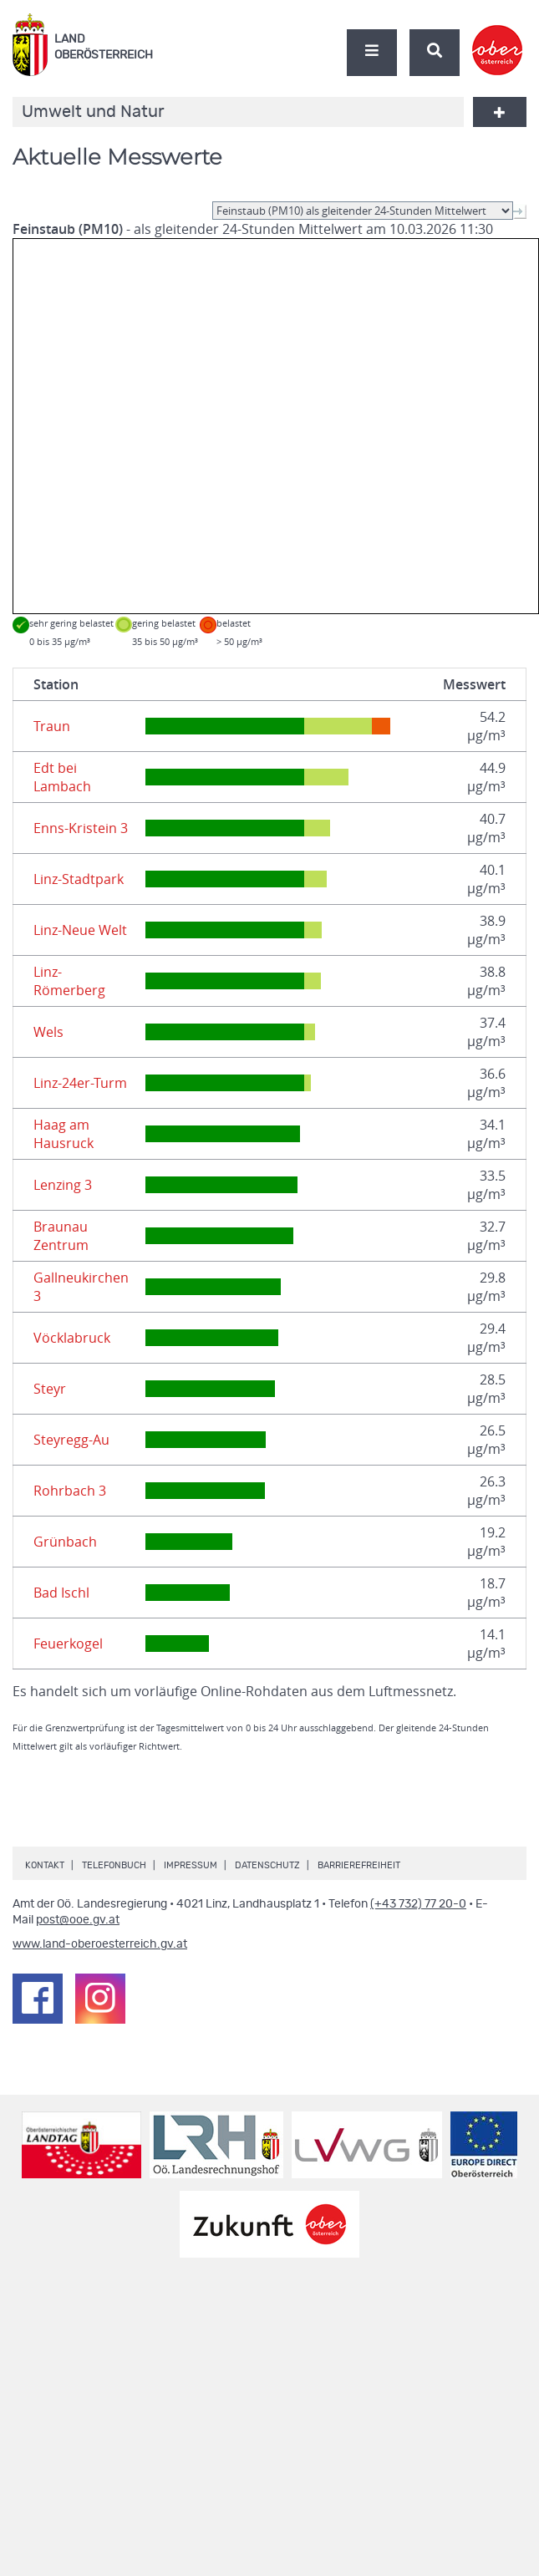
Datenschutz (267, 1865)
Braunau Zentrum (61, 1235)
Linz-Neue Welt (80, 930)
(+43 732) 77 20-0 (418, 1904)
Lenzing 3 (62, 1185)
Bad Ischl (61, 1592)
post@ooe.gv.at (77, 1920)
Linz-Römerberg (69, 981)
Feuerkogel (68, 1643)
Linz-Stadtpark (78, 879)
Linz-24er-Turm (80, 1083)
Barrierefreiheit (359, 1865)
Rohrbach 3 (69, 1490)
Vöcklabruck (71, 1338)
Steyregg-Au (71, 1439)
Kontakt (44, 1865)
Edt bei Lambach (62, 777)
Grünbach (65, 1541)
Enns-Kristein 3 (80, 828)
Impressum (190, 1865)
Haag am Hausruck (63, 1133)
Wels (48, 1032)
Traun (51, 726)
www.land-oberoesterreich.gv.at (100, 1944)
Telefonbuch (114, 1865)
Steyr (49, 1388)
